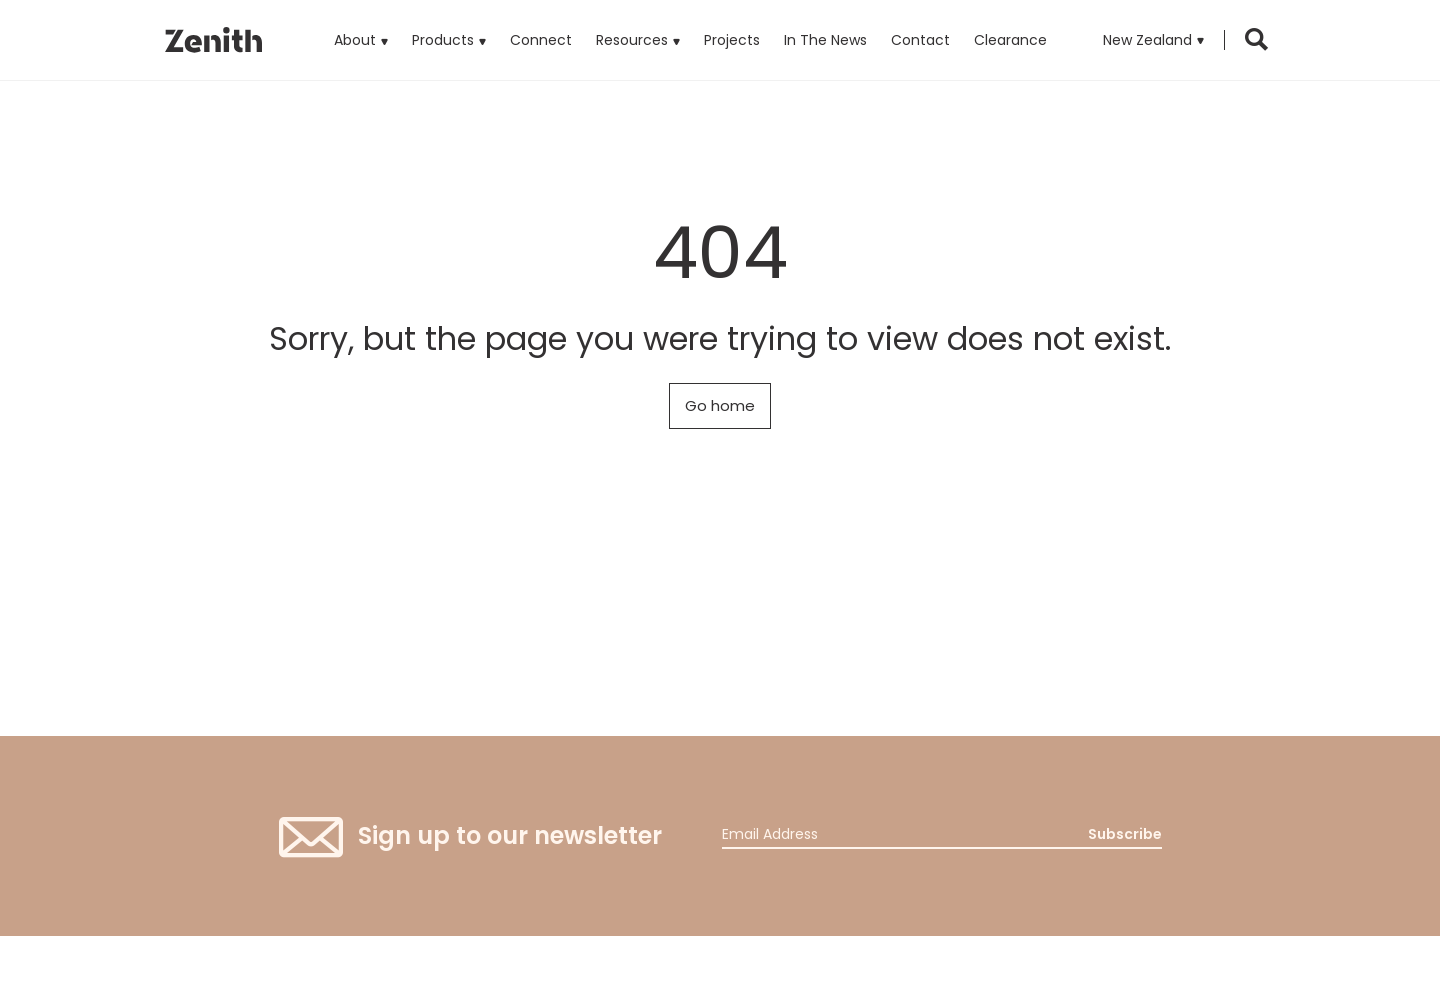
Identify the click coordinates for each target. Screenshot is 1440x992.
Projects (732, 40)
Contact (920, 40)
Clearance (1010, 40)
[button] (1153, 40)
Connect (541, 40)
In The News (825, 40)
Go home (720, 405)
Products (449, 25)
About (355, 40)
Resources (632, 40)
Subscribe (1125, 834)
